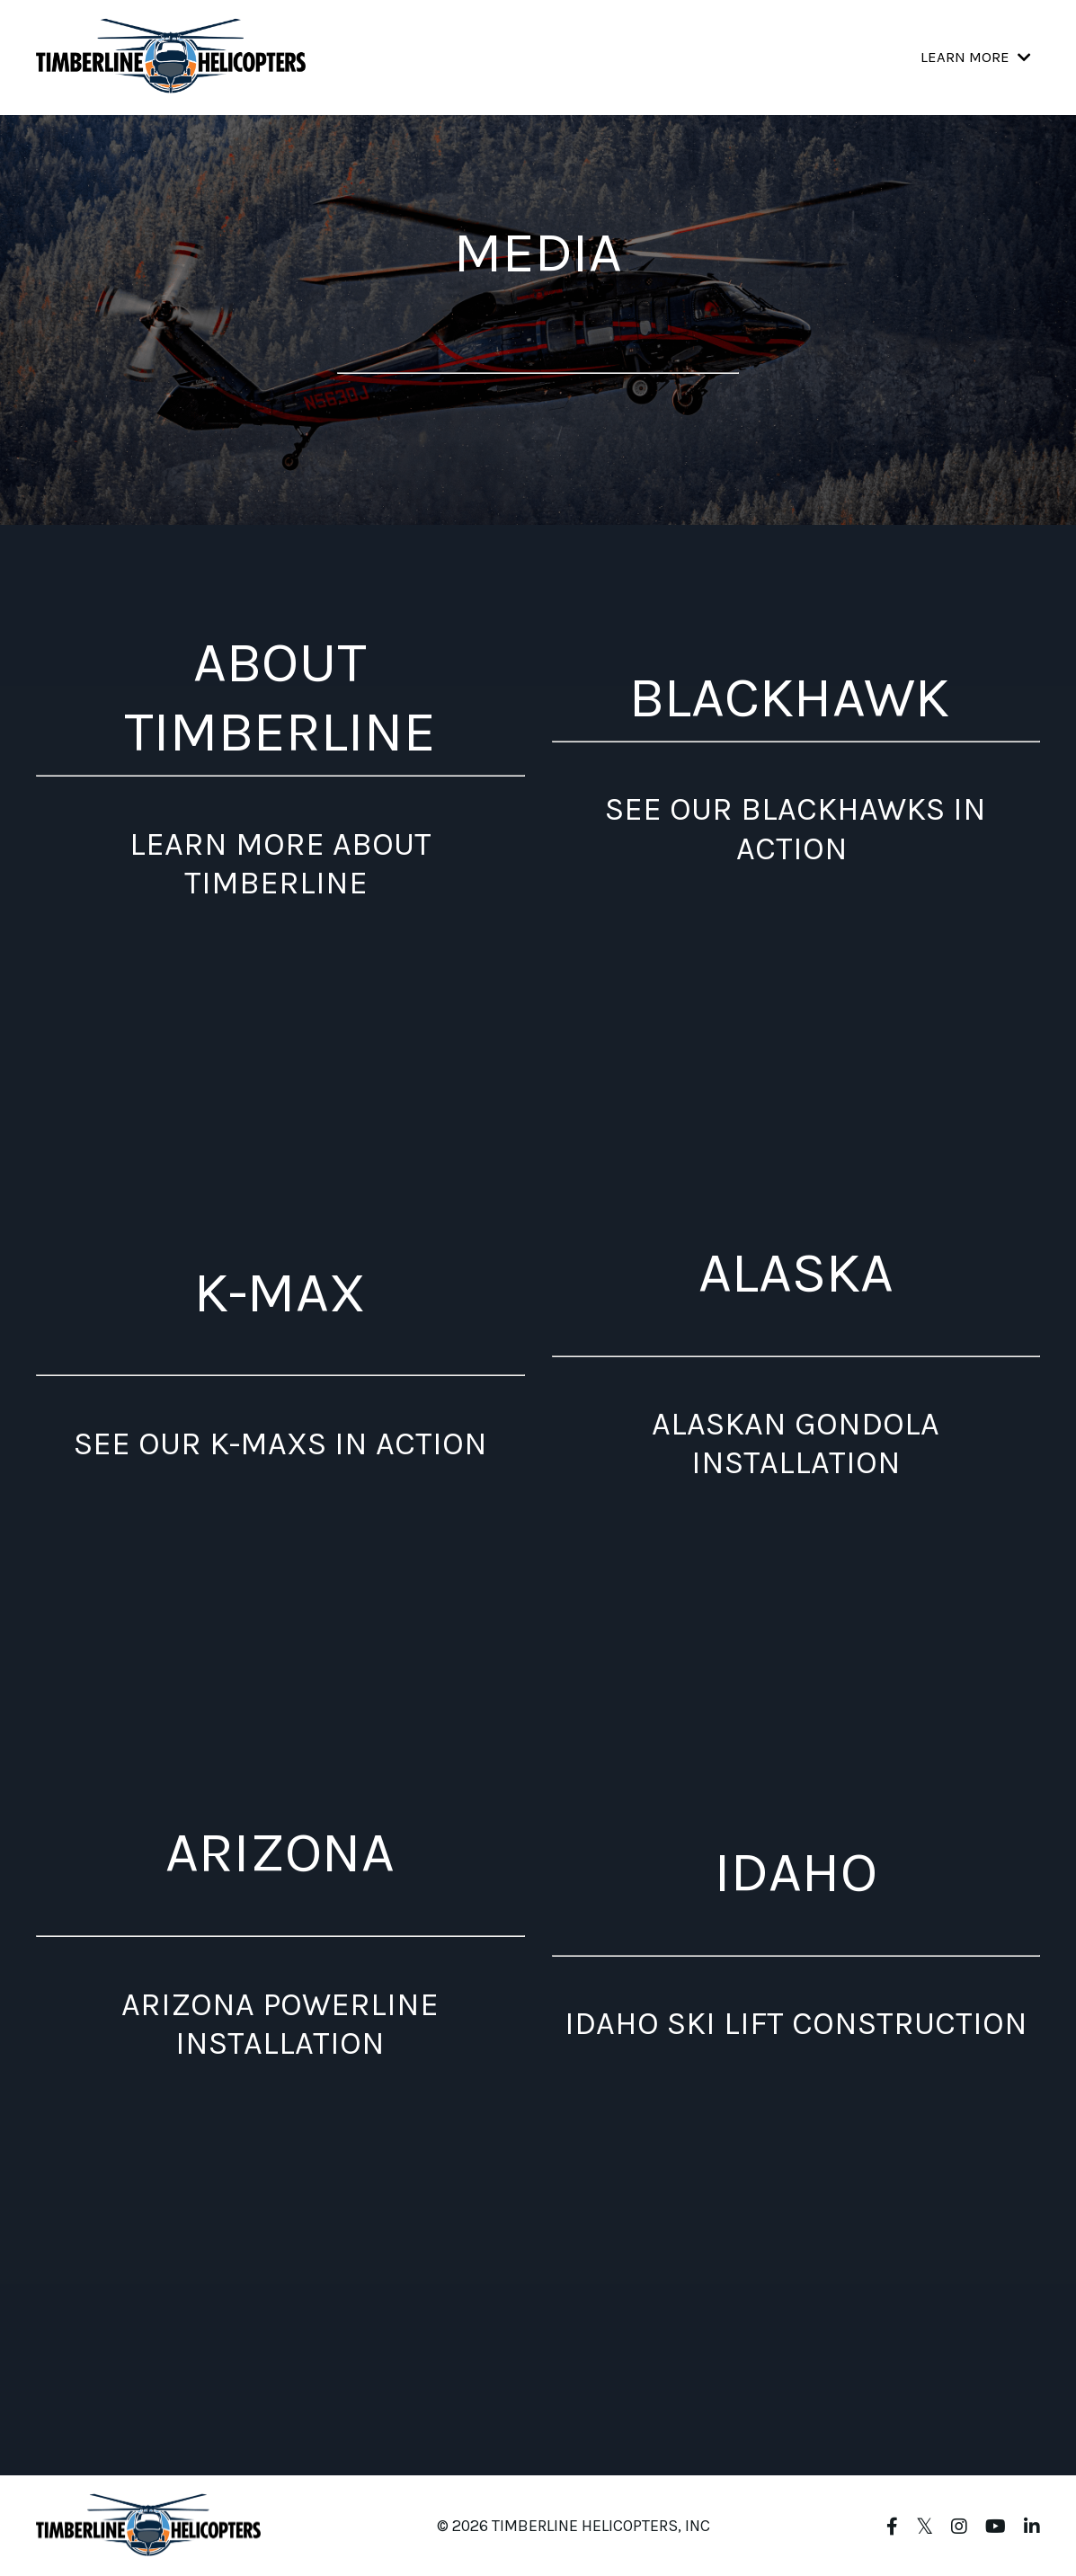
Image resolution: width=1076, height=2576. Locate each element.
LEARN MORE (975, 57)
